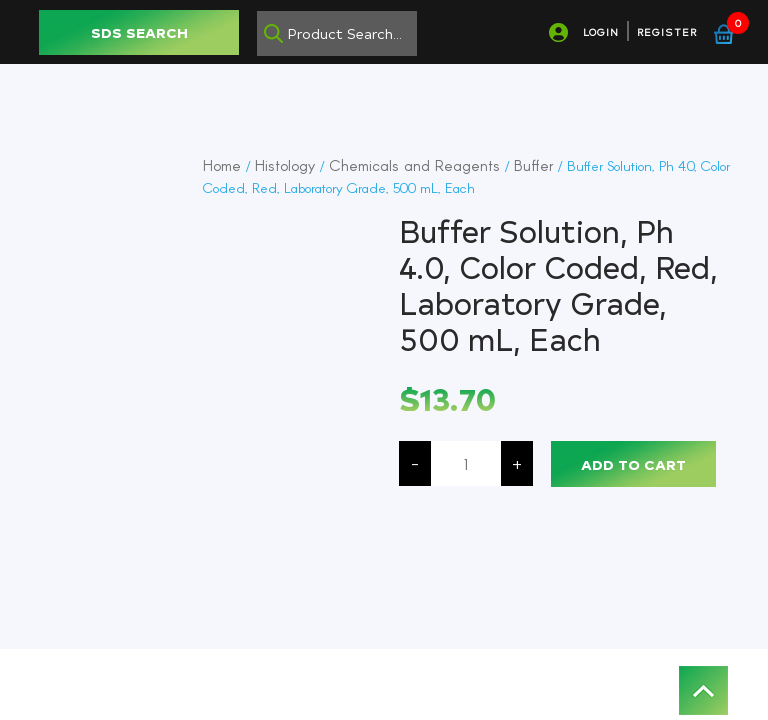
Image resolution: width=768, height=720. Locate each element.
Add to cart (633, 464)
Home (222, 165)
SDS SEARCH (139, 32)
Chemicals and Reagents (414, 165)
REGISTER (667, 32)
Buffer (533, 165)
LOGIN (601, 32)
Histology (285, 165)
